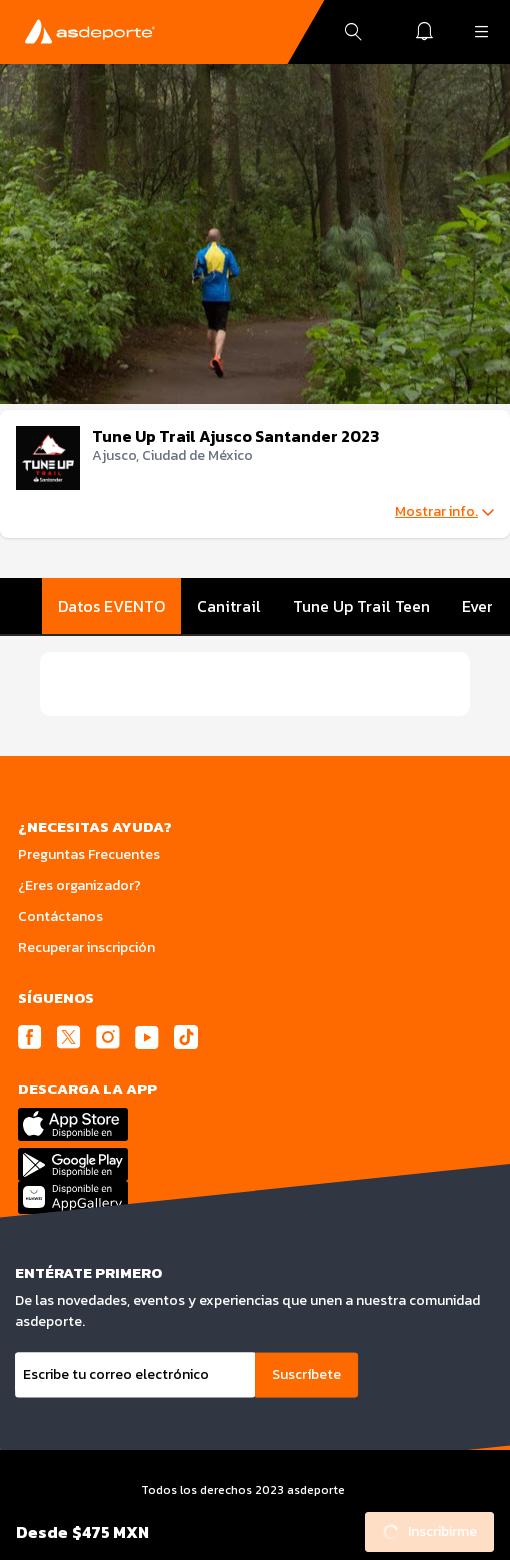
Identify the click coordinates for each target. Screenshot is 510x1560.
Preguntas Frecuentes (89, 854)
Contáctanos (60, 916)
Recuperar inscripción (86, 947)
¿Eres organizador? (79, 885)
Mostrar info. (444, 512)
